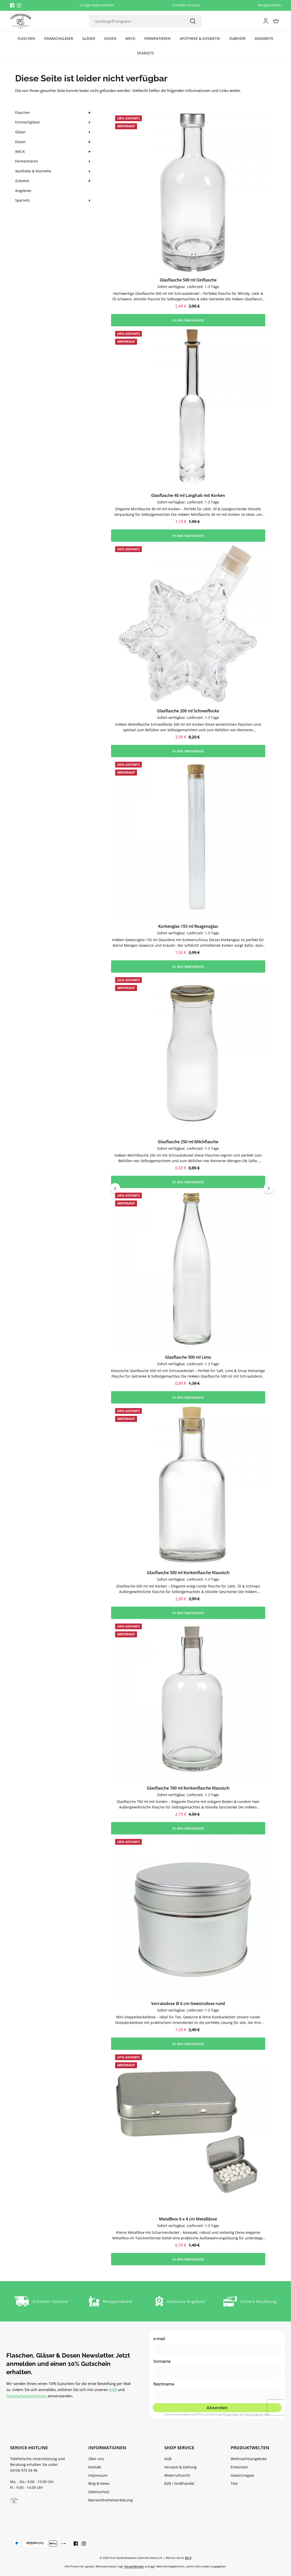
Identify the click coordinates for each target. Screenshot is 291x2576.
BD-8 (188, 2558)
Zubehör (22, 180)
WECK (20, 151)
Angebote (23, 190)
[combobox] (136, 21)
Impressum (98, 2475)
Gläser (20, 132)
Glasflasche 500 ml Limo (188, 1357)
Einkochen (239, 2467)
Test (234, 2483)
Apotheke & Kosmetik (33, 171)
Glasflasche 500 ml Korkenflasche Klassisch (188, 1572)
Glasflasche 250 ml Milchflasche (188, 1141)
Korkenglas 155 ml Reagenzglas (188, 926)
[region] (192, 1188)
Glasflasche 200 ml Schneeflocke (188, 711)
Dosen (20, 141)
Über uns (96, 2458)
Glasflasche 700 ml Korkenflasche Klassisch (188, 1788)
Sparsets (22, 200)
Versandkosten (134, 2566)
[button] (88, 113)
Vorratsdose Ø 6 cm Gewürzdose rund (188, 2003)
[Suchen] (193, 21)
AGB (113, 2389)
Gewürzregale (242, 2475)
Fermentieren (26, 161)
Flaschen (22, 112)
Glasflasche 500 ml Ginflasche (188, 280)
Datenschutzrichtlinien (26, 2395)
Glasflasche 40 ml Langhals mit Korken (188, 495)
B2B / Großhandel (179, 2483)
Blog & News (99, 2483)
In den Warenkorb (188, 320)
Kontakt (94, 2467)
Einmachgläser (27, 122)
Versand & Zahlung (180, 2467)
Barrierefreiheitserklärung (110, 2500)
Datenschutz (99, 2491)
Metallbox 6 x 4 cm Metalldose (188, 2219)
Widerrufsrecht (177, 2475)
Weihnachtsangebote (249, 2458)
